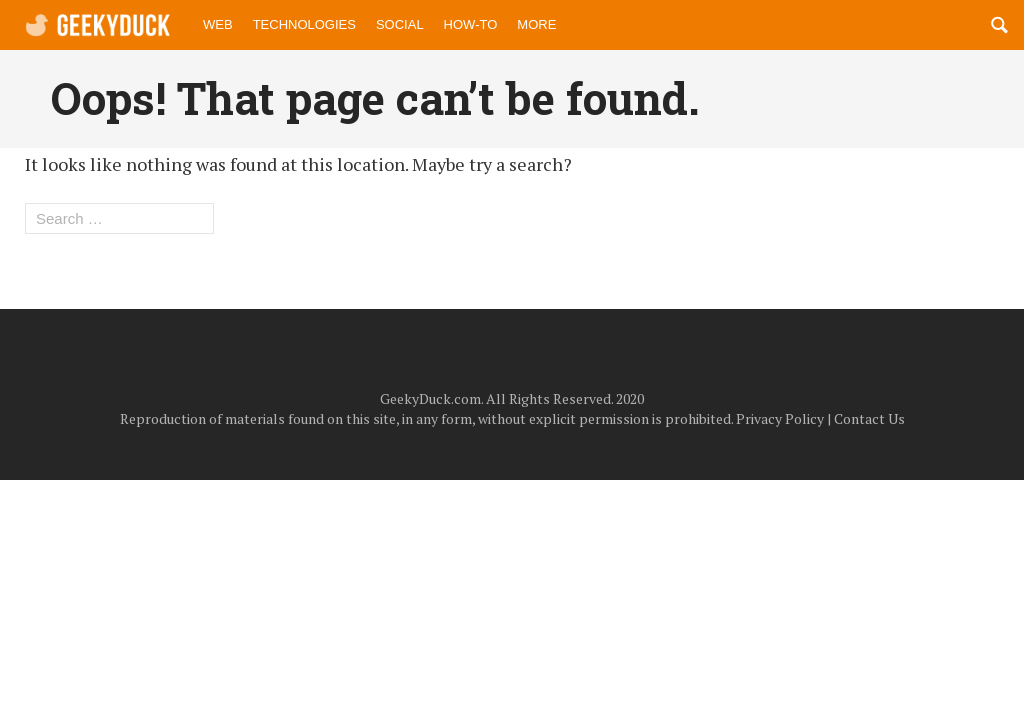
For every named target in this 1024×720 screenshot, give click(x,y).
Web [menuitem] (218, 24)
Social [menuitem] (400, 24)
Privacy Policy (780, 418)
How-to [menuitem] (471, 24)
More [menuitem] (536, 24)
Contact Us (869, 418)
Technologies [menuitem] (304, 24)
